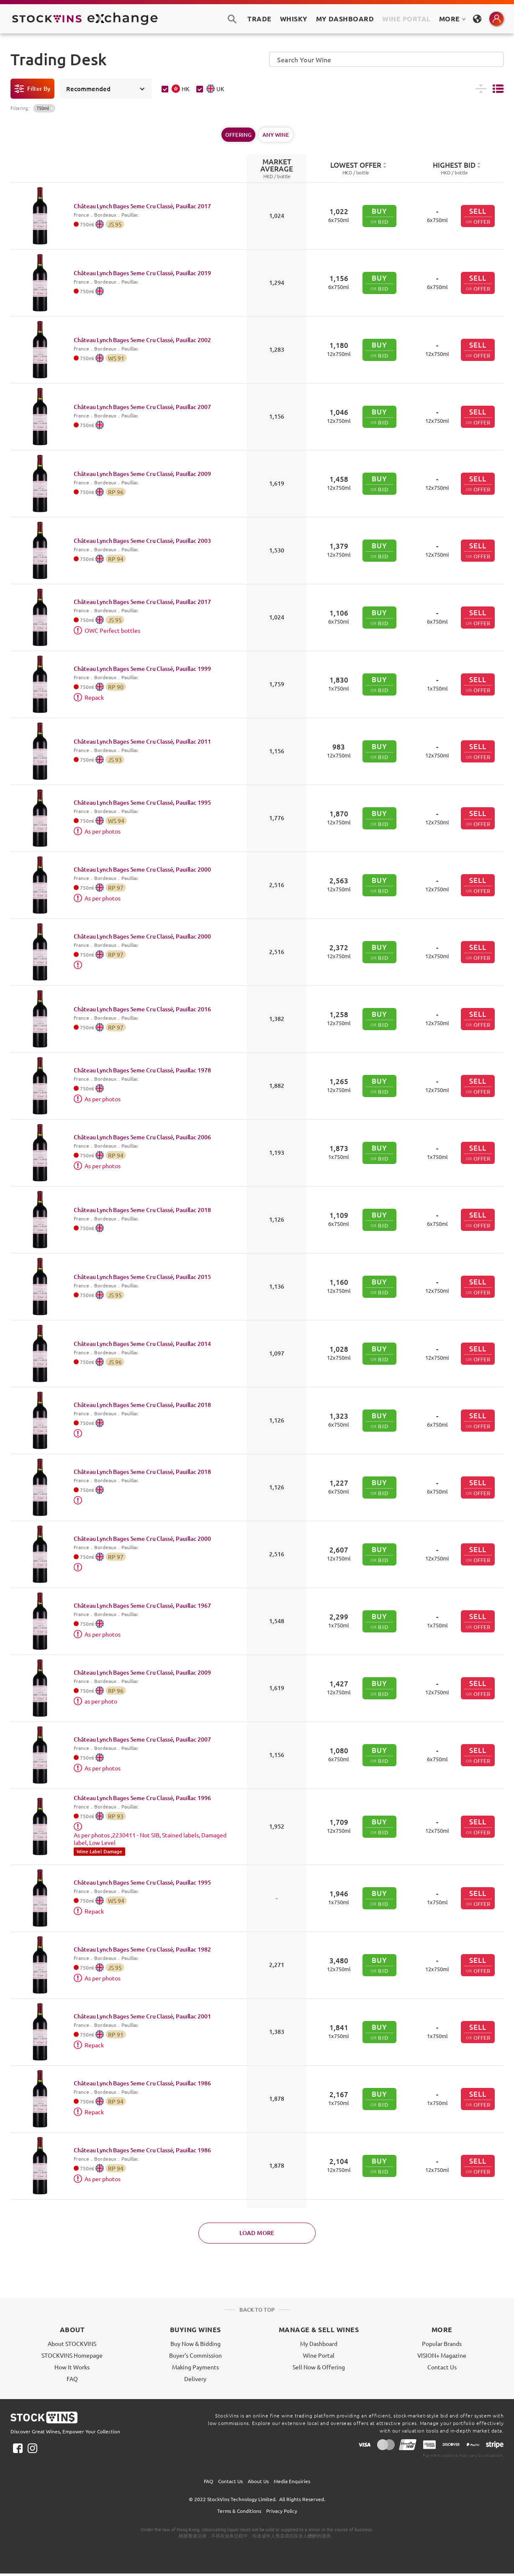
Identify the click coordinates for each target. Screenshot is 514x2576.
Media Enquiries (292, 2481)
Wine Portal (406, 18)
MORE (452, 18)
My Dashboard (318, 2343)
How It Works (72, 2367)
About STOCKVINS (72, 2343)
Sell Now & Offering (319, 2367)
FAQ (72, 2378)
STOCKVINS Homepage (72, 2355)
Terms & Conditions (239, 2510)
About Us (258, 2481)
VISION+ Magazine (441, 2355)
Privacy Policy (281, 2510)
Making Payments (195, 2367)
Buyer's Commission (195, 2355)
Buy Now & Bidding (195, 2343)
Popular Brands (442, 2343)
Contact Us (442, 2367)
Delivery (195, 2378)
